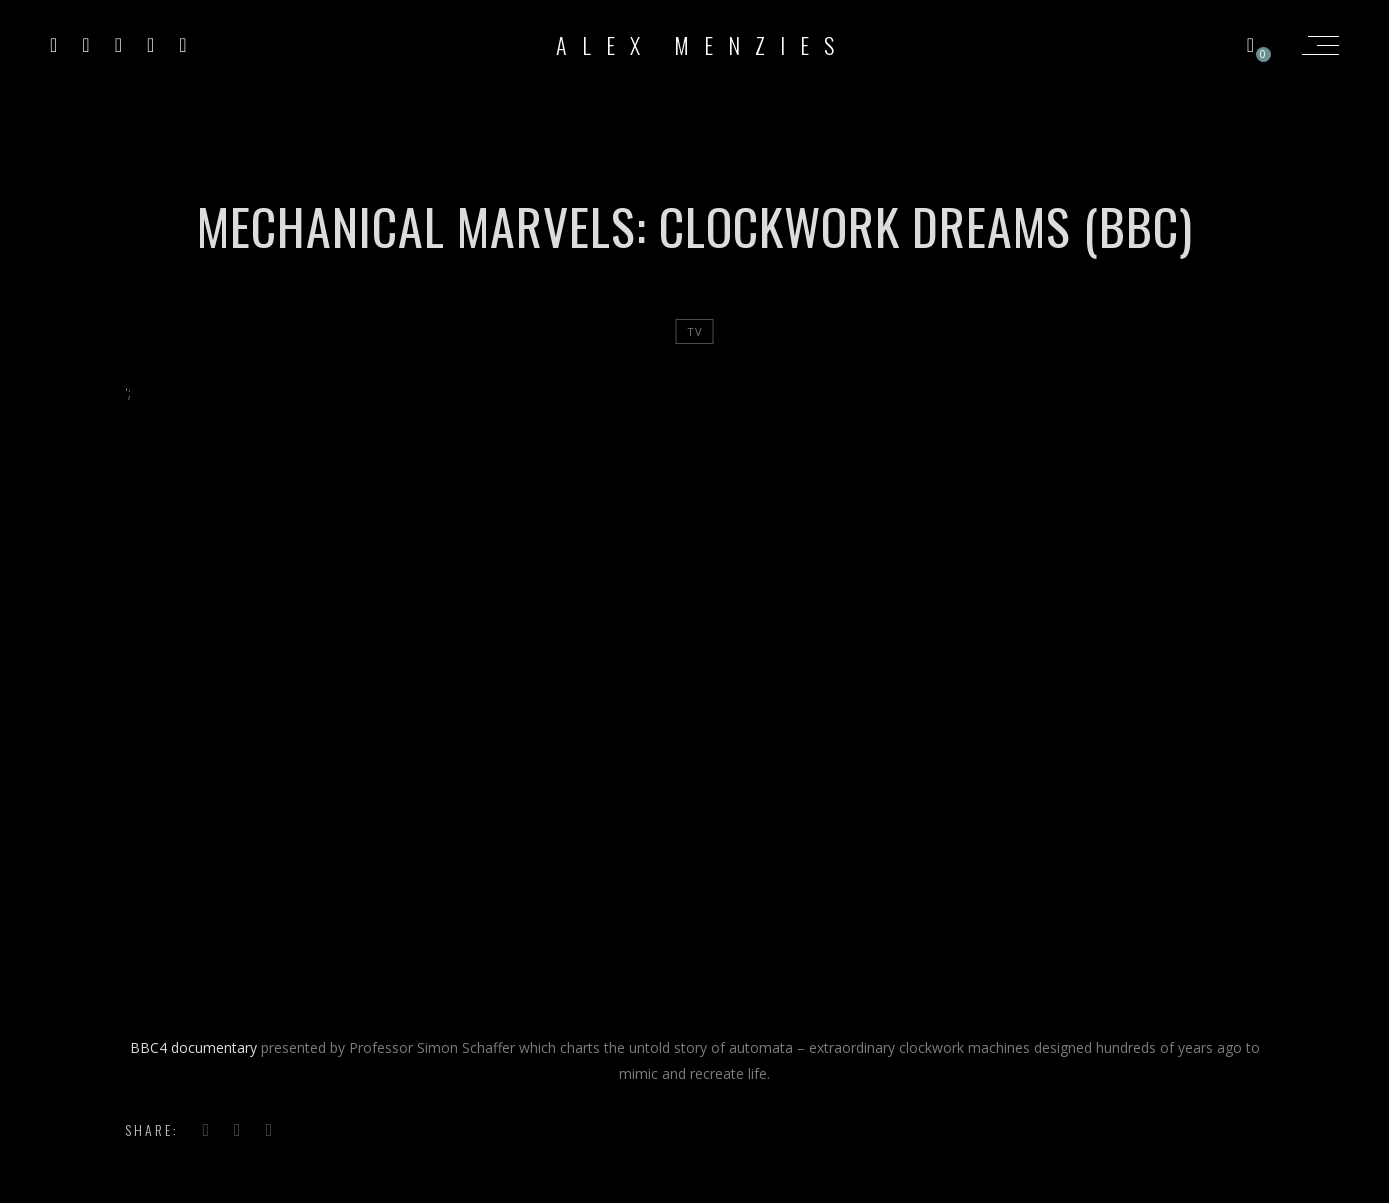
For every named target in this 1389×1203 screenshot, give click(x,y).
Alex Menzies (702, 45)
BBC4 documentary (193, 1047)
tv (695, 331)
